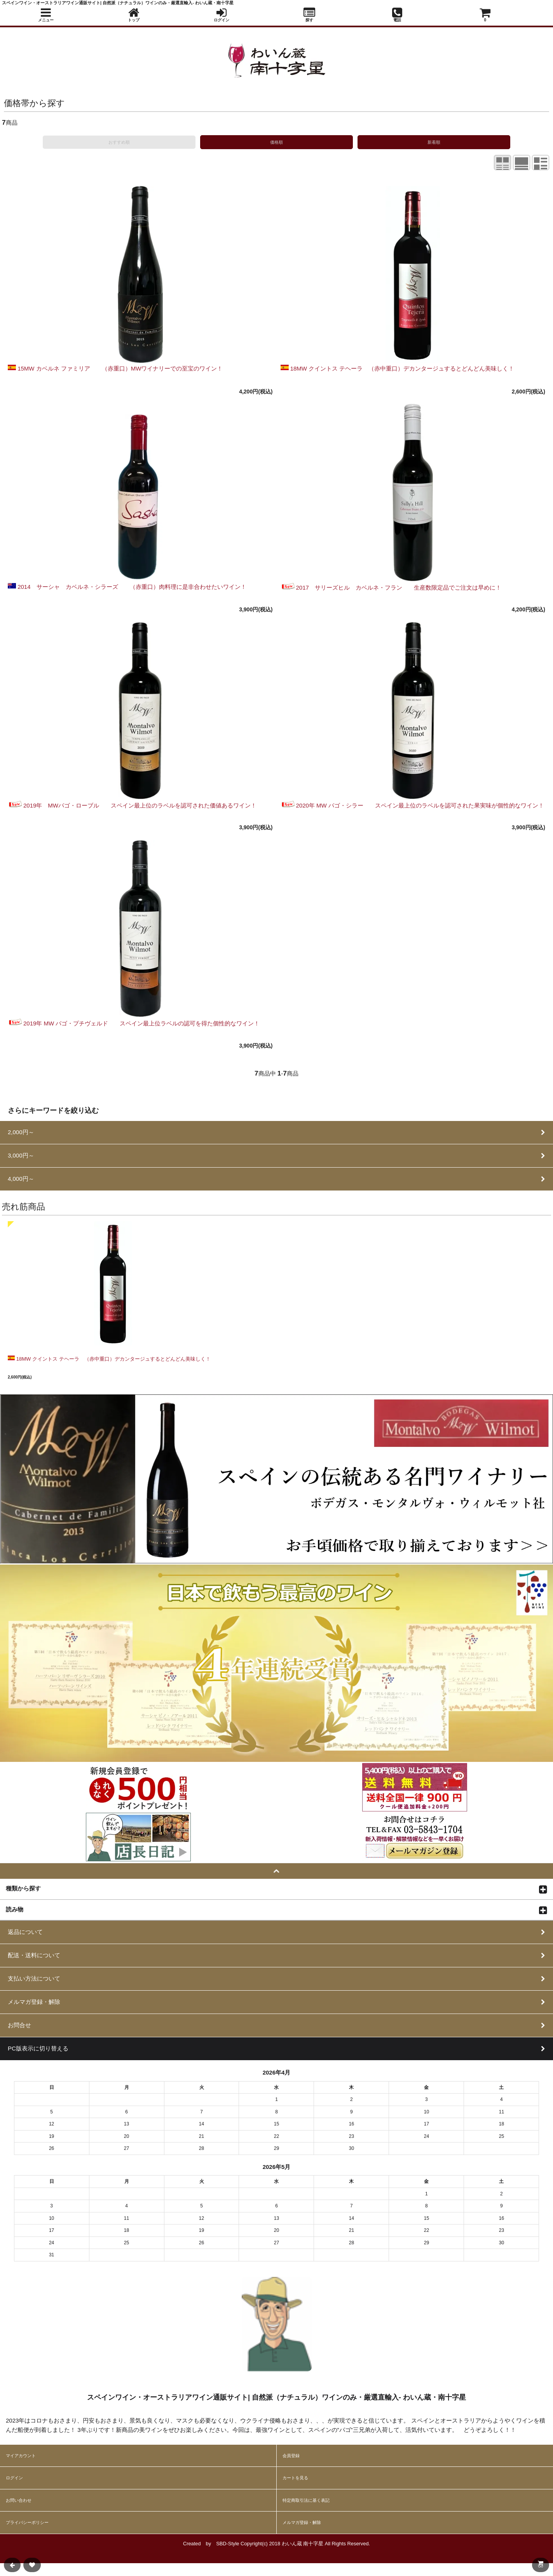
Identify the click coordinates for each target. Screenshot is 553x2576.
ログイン (14, 2477)
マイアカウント (21, 2455)
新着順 (433, 142)
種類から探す (23, 1888)
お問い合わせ (18, 2500)
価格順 (276, 142)
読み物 (14, 1909)
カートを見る (295, 2477)
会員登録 (291, 2455)
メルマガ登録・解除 (302, 2522)
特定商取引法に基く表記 (306, 2500)
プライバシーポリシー (27, 2522)
